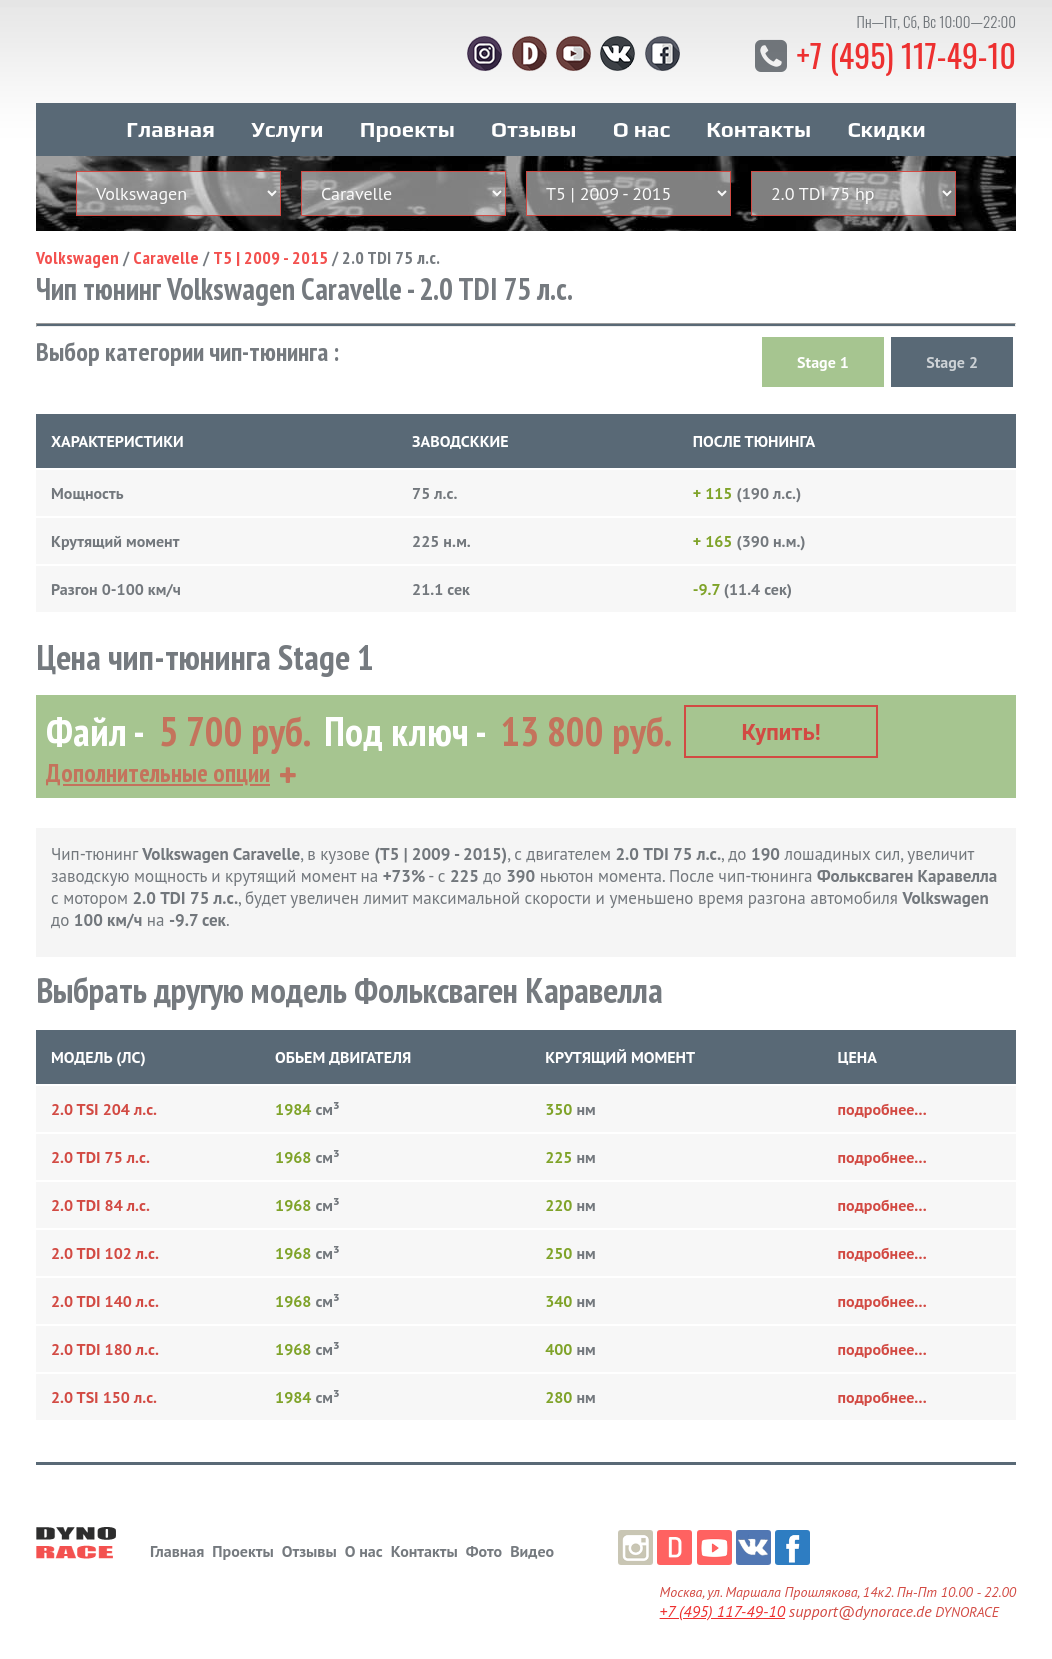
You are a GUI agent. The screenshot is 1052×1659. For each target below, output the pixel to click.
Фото (484, 1549)
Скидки (886, 128)
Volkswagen (77, 256)
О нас (641, 128)
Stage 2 (952, 361)
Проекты (407, 128)
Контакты (758, 128)
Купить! (781, 731)
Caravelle (166, 256)
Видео (532, 1549)
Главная (170, 128)
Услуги (287, 128)
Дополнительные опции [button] (158, 772)
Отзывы (533, 128)
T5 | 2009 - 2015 (270, 256)
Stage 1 (823, 361)
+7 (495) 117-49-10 (905, 54)
